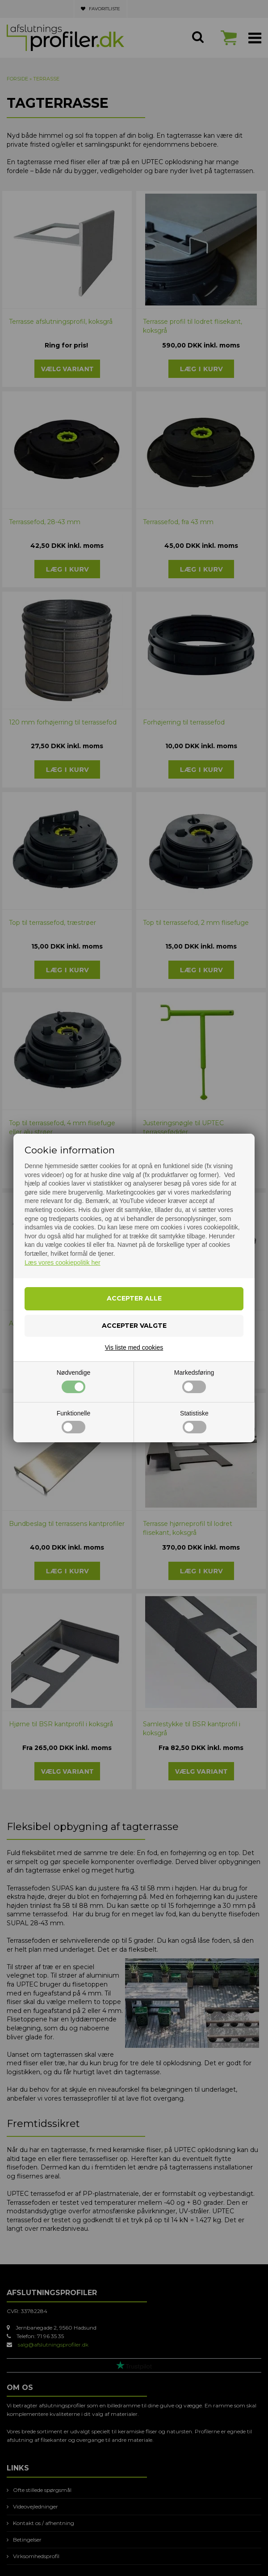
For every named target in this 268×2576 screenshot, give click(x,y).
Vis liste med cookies (134, 1347)
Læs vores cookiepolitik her (62, 1262)
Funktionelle (74, 1422)
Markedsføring (194, 1381)
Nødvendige (74, 1381)
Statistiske (194, 1422)
